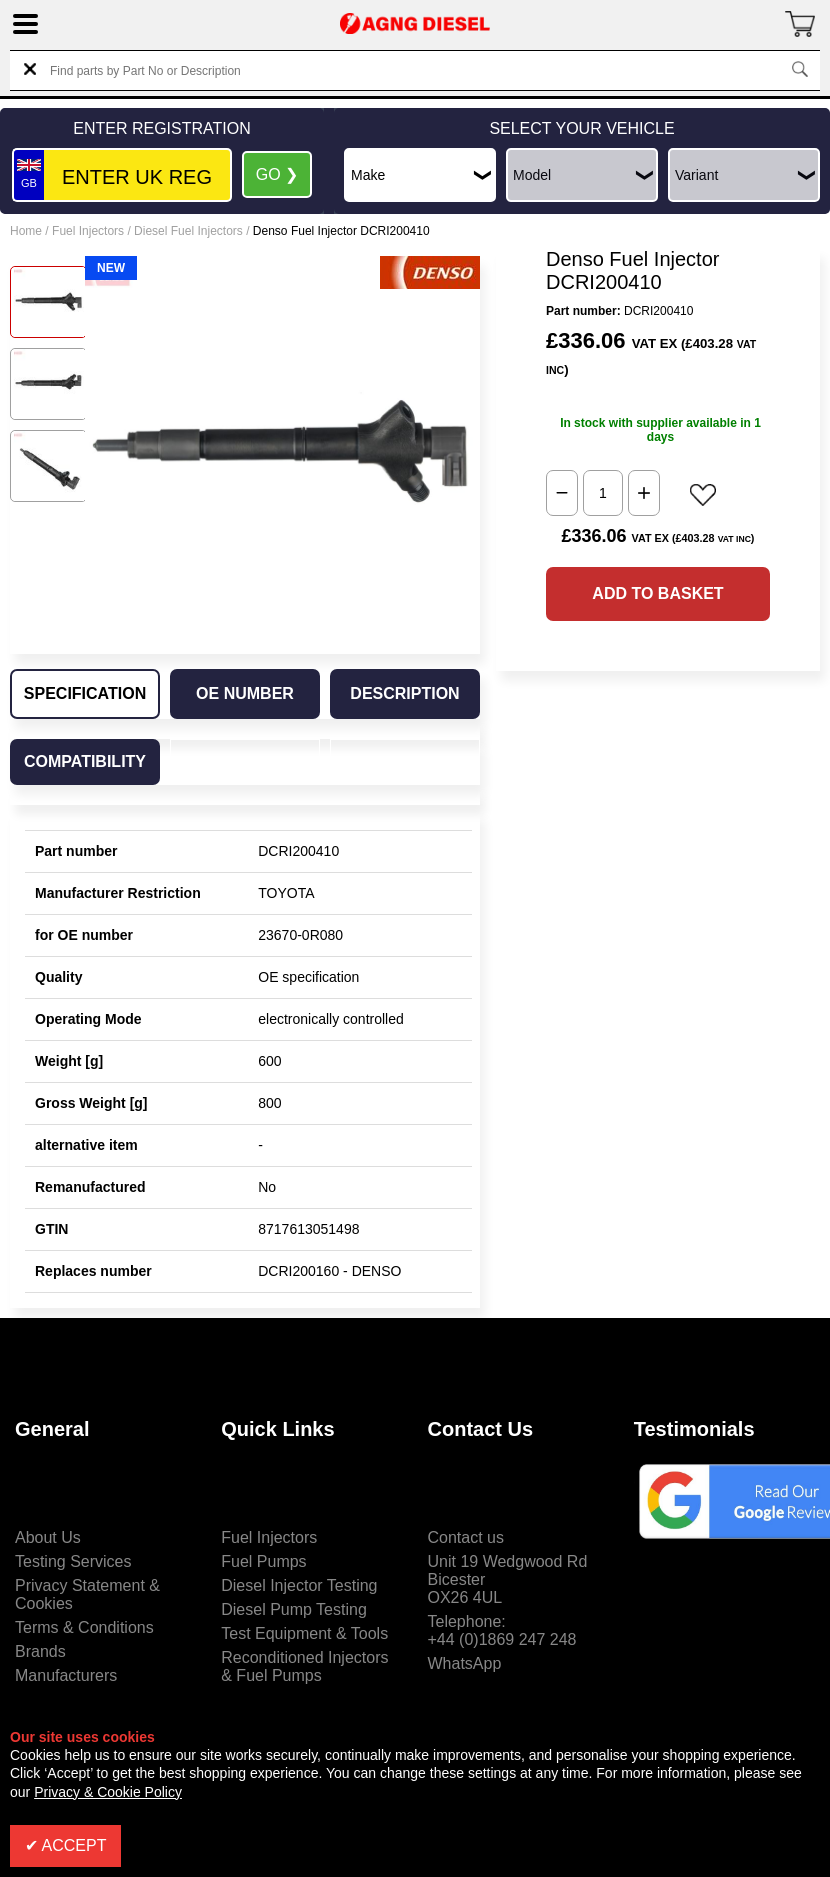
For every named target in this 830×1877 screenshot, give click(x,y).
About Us (48, 1537)
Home (26, 231)
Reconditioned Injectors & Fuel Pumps (304, 1666)
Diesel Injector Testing (299, 1585)
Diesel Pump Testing (294, 1609)
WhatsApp (465, 1663)
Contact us (466, 1537)
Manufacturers (66, 1675)
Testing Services (73, 1561)
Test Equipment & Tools (304, 1633)
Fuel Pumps (263, 1561)
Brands (40, 1651)
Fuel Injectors (88, 231)
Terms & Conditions (84, 1627)
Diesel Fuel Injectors (188, 231)
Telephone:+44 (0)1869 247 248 (502, 1630)
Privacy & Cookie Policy (108, 1792)
